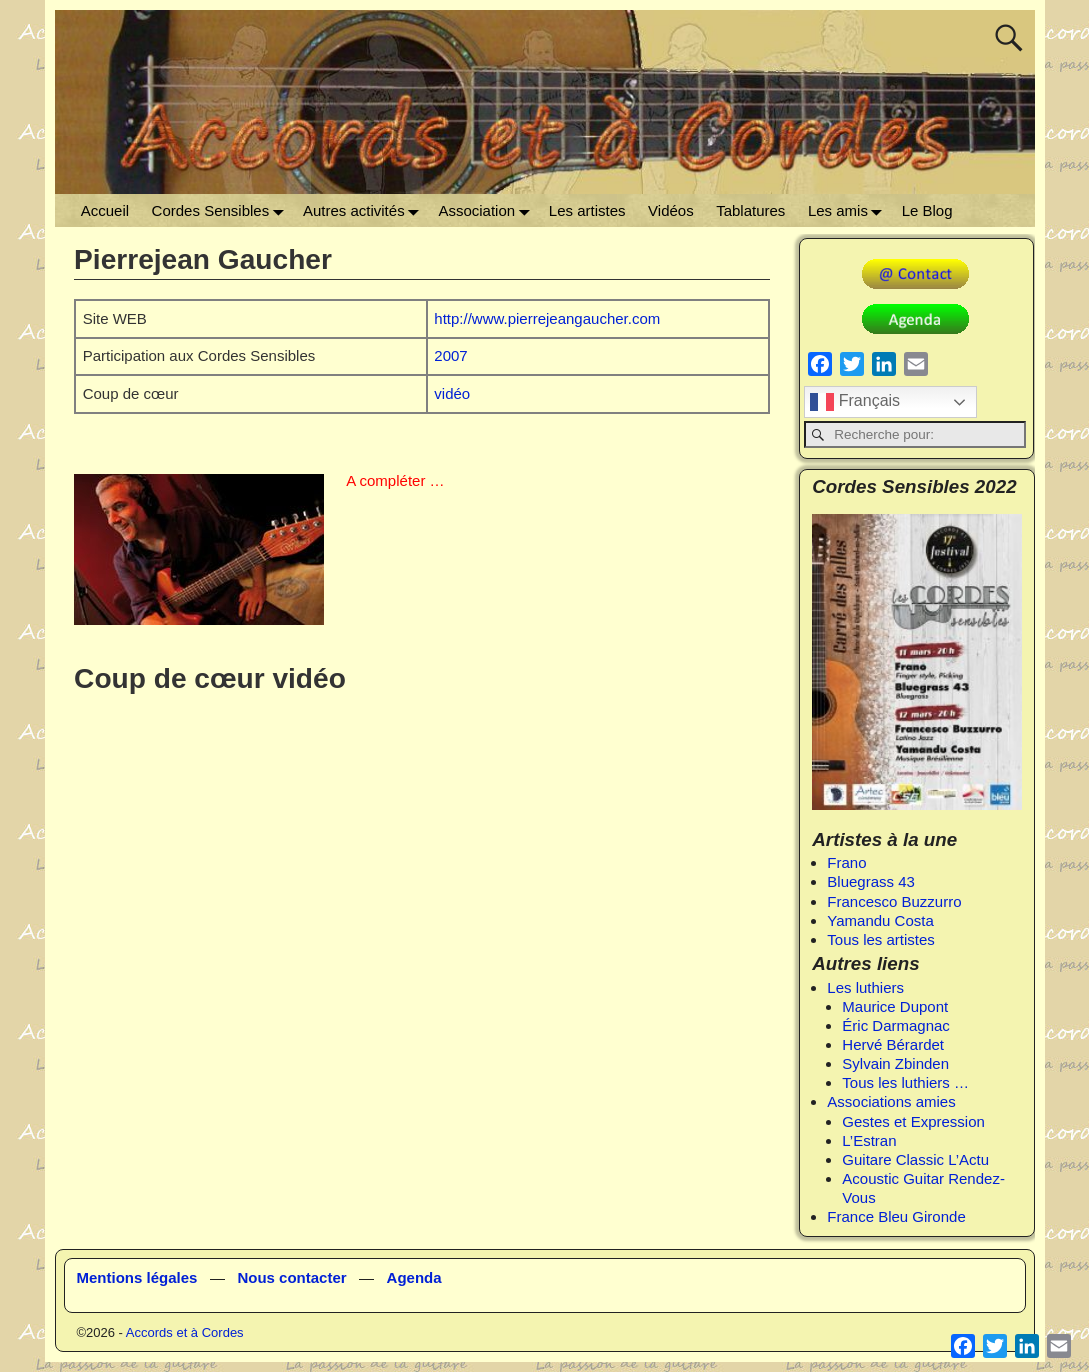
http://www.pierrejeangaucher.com (547, 318)
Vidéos (671, 210)
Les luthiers (865, 987)
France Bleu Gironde (896, 1216)
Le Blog (927, 210)
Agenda (414, 1277)
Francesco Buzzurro (894, 901)
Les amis (849, 210)
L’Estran (869, 1140)
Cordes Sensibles (222, 210)
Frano (846, 862)
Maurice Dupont (895, 1006)
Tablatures (750, 210)
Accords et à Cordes (185, 1332)
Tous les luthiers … (905, 1082)
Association (487, 210)
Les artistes (587, 210)
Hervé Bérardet (893, 1044)
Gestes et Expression (913, 1121)
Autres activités (365, 210)
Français (855, 402)
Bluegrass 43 (871, 881)
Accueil (105, 210)
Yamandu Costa (880, 920)
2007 (450, 355)
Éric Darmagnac (896, 1025)
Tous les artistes (881, 939)
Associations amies (891, 1101)
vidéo (452, 393)
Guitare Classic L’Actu (915, 1159)
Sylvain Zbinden (895, 1063)
